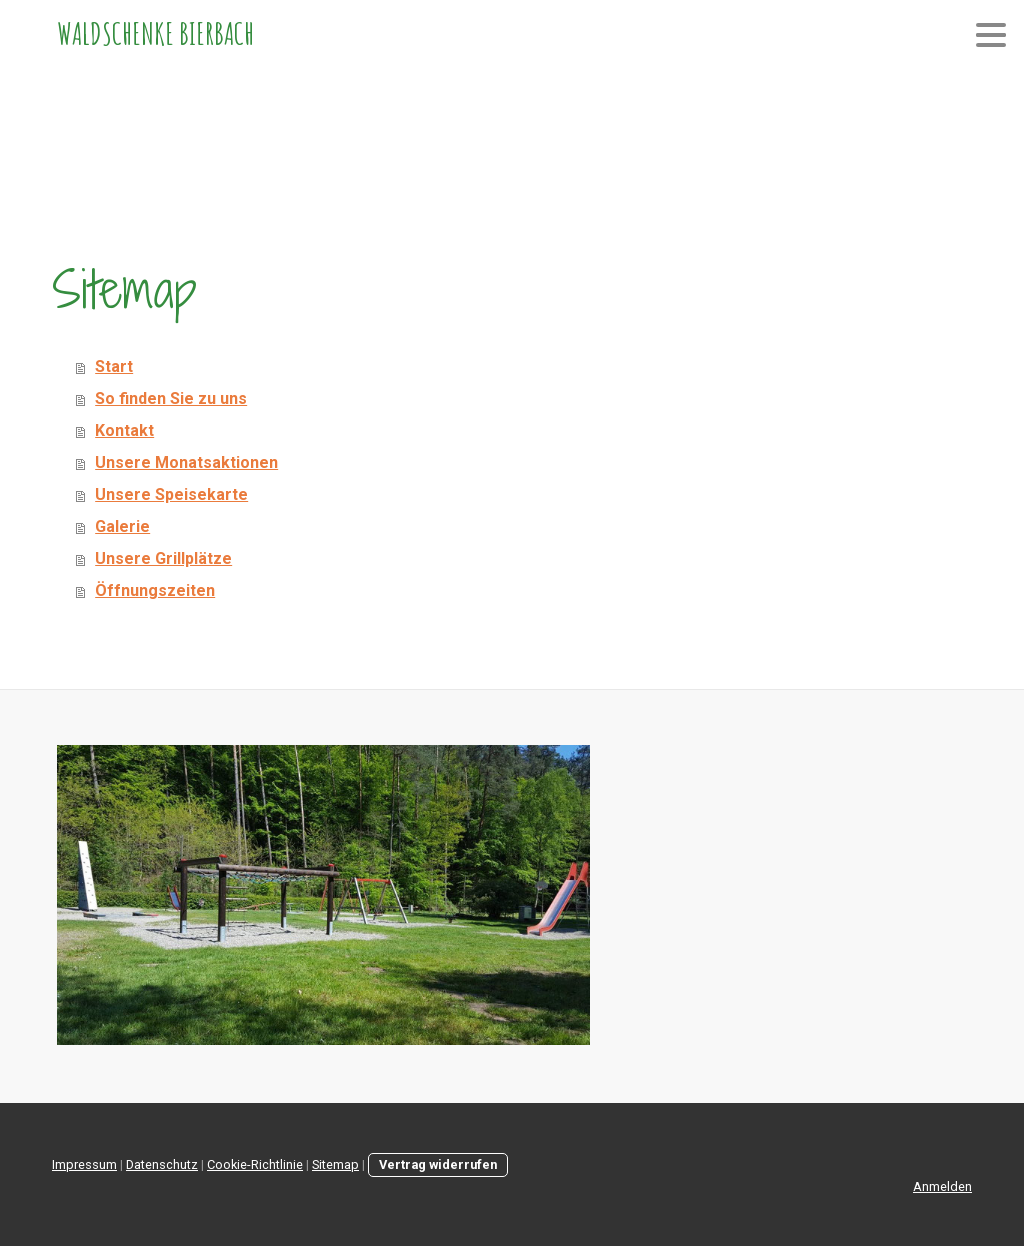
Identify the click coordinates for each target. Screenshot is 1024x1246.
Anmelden (942, 1186)
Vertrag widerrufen (438, 1164)
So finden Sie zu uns (171, 398)
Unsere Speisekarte (171, 494)
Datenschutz (162, 1164)
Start (114, 366)
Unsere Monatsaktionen (186, 462)
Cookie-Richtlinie (255, 1164)
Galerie (122, 526)
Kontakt (124, 430)
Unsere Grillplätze (163, 558)
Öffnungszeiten (155, 590)
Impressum (84, 1164)
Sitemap (335, 1164)
